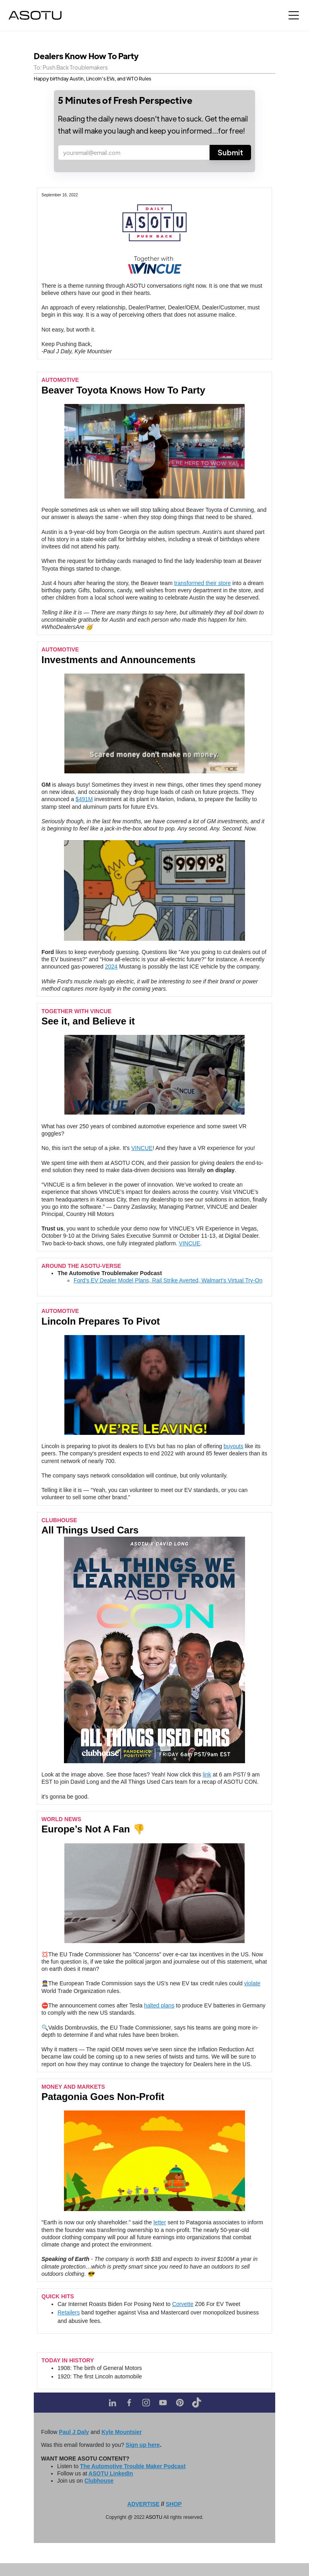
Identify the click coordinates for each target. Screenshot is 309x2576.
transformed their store (202, 583)
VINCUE (141, 1148)
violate (252, 1983)
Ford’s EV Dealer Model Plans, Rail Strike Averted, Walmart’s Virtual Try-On (168, 1280)
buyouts (233, 1446)
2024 (111, 966)
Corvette (183, 2304)
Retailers (69, 2312)
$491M (84, 799)
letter (159, 2222)
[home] (35, 15)
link (207, 1774)
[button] (293, 15)
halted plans (159, 2005)
